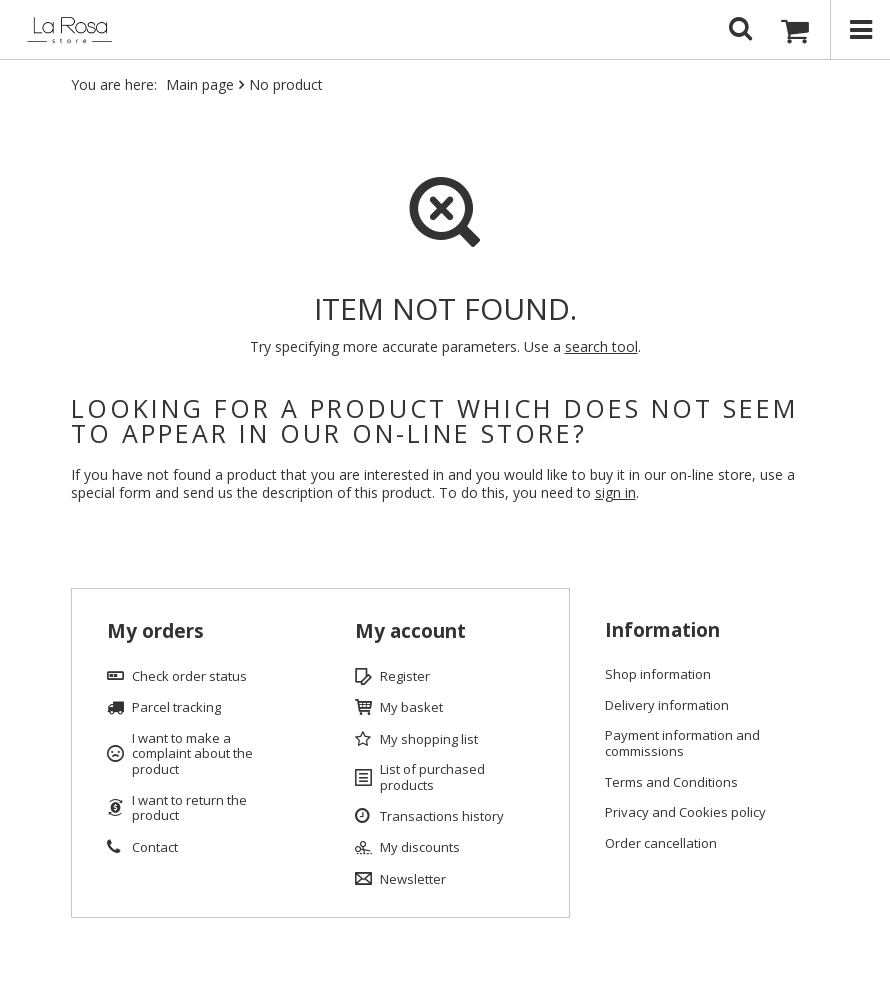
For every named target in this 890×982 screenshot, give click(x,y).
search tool (601, 346)
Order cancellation (661, 844)
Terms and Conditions (671, 783)
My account (410, 631)
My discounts (420, 848)
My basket (411, 708)
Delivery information (667, 706)
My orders (155, 631)
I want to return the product (189, 808)
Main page (200, 84)
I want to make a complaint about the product (192, 754)
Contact (155, 848)
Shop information (658, 675)
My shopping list (429, 740)
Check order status (189, 677)
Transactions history (442, 817)
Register (405, 677)
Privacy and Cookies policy (685, 813)
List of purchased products (432, 777)
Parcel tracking (176, 708)
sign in (615, 492)
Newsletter (413, 880)
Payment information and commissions (682, 743)
